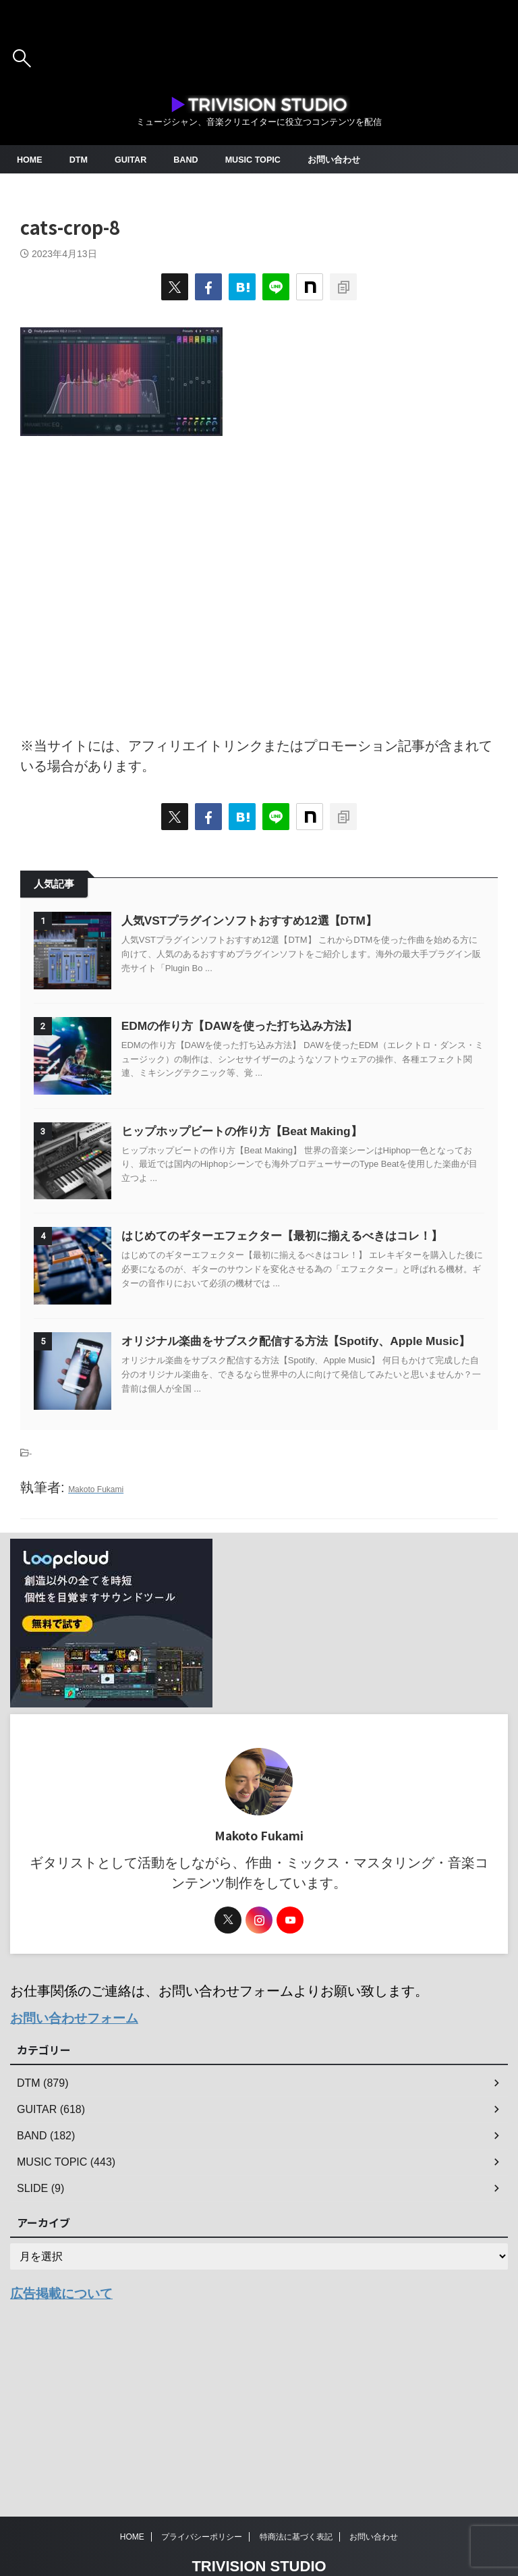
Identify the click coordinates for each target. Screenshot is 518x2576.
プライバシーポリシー (201, 2487)
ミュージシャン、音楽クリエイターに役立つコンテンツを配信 (259, 2537)
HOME (31, 159)
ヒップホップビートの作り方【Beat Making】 (272, 1178)
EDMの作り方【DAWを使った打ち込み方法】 (270, 1049)
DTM (82, 159)
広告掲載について (64, 2410)
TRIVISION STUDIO (259, 2517)
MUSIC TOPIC (267, 159)
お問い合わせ (353, 159)
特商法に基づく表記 (296, 2487)
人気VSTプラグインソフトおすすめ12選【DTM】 (280, 920)
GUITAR (137, 159)
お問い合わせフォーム (77, 2136)
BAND (195, 159)
